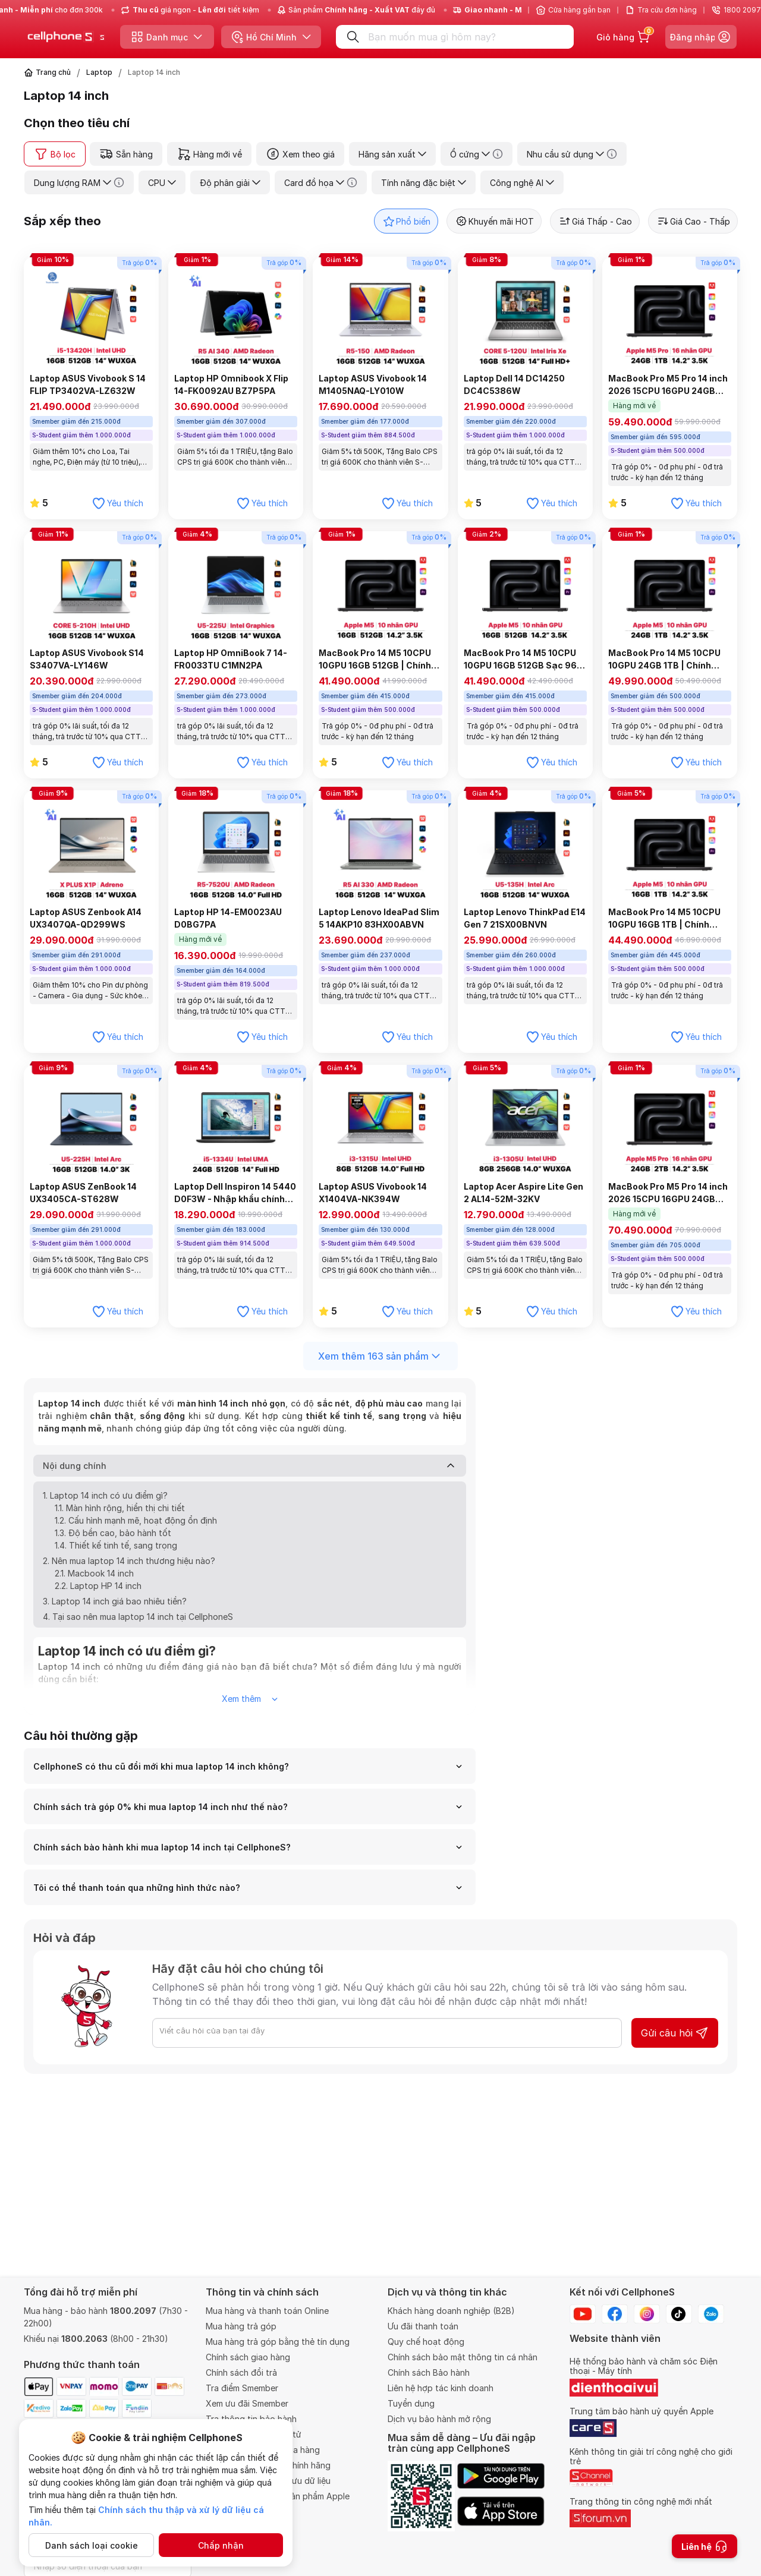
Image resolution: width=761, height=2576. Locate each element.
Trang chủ (53, 72)
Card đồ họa (320, 182)
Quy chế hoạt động (426, 2342)
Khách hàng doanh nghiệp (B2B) (451, 2311)
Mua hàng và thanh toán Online (267, 2311)
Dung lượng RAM (79, 182)
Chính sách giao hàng (248, 2357)
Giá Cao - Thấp (693, 221)
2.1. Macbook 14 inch (94, 1580)
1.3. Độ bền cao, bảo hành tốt (113, 1539)
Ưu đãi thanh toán (423, 2326)
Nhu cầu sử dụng (572, 154)
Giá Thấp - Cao (595, 221)
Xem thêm (250, 1706)
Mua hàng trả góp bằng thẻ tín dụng (278, 2342)
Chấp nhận (221, 2545)
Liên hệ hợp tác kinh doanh (440, 2388)
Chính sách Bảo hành (429, 2372)
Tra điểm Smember (242, 2388)
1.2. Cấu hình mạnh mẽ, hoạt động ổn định (136, 1527)
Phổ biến (406, 221)
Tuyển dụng (411, 2403)
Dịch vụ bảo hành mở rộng (439, 2419)
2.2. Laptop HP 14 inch (98, 1592)
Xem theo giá (300, 154)
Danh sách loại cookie (91, 2545)
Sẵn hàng (126, 154)
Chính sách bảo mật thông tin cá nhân (462, 2357)
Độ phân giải (230, 183)
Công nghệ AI (522, 183)
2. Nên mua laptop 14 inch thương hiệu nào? (129, 1567)
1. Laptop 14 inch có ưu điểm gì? (105, 1502)
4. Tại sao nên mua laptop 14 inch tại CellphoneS (138, 1623)
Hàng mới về (209, 154)
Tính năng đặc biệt (423, 183)
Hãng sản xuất (392, 154)
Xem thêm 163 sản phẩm (380, 1356)
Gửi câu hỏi (675, 2040)
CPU (162, 183)
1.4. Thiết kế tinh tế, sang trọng (116, 1552)
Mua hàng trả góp (241, 2326)
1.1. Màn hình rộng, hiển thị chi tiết (120, 1514)
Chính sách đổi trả (241, 2372)
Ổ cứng (476, 154)
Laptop (99, 72)
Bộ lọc (55, 154)
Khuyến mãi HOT (494, 221)
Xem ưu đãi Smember (247, 2403)
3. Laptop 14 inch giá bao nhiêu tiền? (115, 1608)
